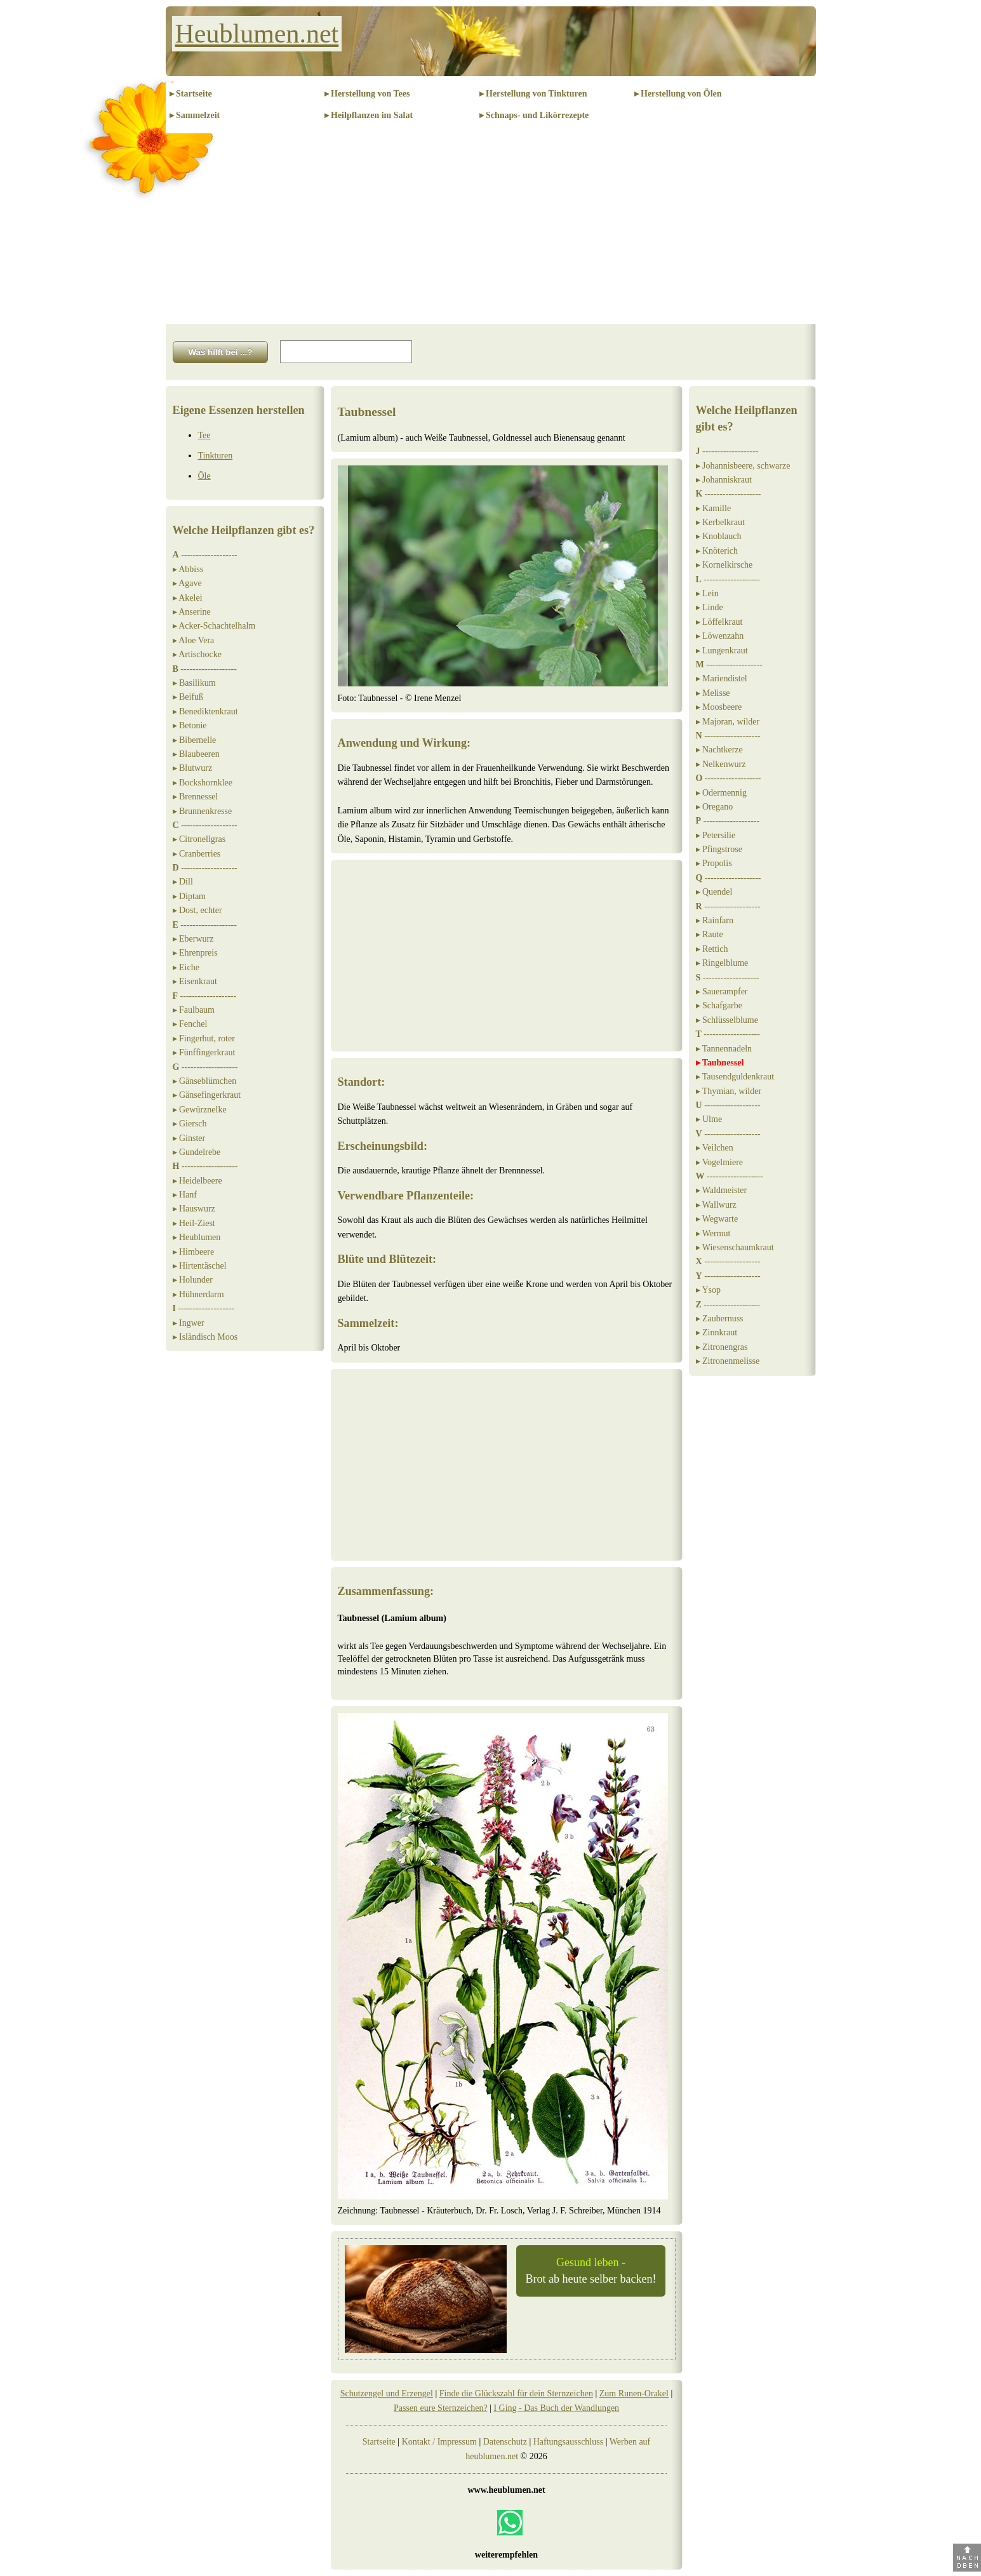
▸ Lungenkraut (722, 650)
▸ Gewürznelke (200, 1109)
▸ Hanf (185, 1194)
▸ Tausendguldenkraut (735, 1076)
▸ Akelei (188, 598)
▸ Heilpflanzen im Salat (368, 115)
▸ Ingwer (188, 1323)
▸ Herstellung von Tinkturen (533, 93)
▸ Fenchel (190, 1024)
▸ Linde (709, 607)
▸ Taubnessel (720, 1062)
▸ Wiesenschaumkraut (735, 1247)
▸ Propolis (714, 863)
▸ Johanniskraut (724, 479)
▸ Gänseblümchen (205, 1081)
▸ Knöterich (717, 551)
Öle (204, 476)
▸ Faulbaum (194, 1010)
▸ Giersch (190, 1123)
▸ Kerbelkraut (720, 522)
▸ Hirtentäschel (200, 1266)
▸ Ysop (708, 1290)
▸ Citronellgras (199, 839)
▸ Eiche (186, 967)
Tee (204, 435)
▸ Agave (187, 583)
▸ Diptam (189, 896)
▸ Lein (707, 593)
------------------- (205, 554)
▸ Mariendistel (721, 678)
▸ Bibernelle (195, 740)
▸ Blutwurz (193, 768)
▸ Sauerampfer (722, 991)
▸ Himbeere (194, 1252)
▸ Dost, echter (197, 910)
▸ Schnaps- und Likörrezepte (534, 115)
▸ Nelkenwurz (721, 764)
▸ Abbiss (188, 569)
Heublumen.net (257, 33)
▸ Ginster (189, 1138)
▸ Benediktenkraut (205, 711)
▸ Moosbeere (719, 707)
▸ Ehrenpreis (195, 953)
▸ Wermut (713, 1233)
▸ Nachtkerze (719, 749)
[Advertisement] (491, 228)
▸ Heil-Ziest (194, 1223)
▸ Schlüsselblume (727, 1020)
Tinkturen (215, 455)
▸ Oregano (714, 806)
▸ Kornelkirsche (724, 565)
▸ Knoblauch (719, 536)
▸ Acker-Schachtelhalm (214, 626)
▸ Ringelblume (722, 963)
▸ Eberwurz (193, 939)
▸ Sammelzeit (195, 115)
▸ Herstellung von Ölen (678, 93)
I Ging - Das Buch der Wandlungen (556, 2408)
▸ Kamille (713, 508)
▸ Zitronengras (722, 1347)
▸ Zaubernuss (720, 1318)
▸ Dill (183, 881)
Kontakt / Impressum (439, 2441)
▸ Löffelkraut (719, 622)
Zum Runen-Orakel (634, 2393)
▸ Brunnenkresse (202, 811)
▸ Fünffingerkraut (204, 1052)
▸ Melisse (713, 693)
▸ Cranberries (197, 853)
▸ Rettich (712, 949)
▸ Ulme (709, 1119)
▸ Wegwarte (717, 1219)
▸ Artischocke (197, 654)
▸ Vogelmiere (720, 1162)
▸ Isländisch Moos (205, 1337)
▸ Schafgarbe (719, 1005)
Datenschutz (505, 2441)
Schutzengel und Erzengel (386, 2393)
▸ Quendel (714, 892)
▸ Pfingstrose (719, 849)
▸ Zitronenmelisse (728, 1361)
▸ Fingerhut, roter (204, 1038)
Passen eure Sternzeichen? (441, 2408)
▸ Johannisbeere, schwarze (743, 465)
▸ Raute (709, 934)
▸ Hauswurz (194, 1208)
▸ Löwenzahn (720, 636)
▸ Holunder (193, 1280)
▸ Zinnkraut (717, 1332)
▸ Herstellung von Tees (367, 93)
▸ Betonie (190, 725)
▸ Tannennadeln (724, 1048)
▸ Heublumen (197, 1237)
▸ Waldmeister (721, 1190)
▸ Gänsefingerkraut (207, 1095)
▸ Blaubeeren (196, 754)
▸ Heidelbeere (197, 1180)
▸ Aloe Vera (194, 640)
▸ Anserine (192, 612)
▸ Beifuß (188, 697)
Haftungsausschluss (568, 2441)
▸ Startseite (191, 93)
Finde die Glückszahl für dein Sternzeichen (516, 2393)
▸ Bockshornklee (202, 782)
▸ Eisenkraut (195, 981)
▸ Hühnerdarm (198, 1294)
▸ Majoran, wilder (728, 721)
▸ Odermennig (721, 792)
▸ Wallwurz (716, 1205)
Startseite (379, 2441)
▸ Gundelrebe (197, 1152)
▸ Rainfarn (714, 920)
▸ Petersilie (716, 835)
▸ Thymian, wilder (729, 1091)
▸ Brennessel (195, 796)
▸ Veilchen (714, 1147)
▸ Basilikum (194, 683)
